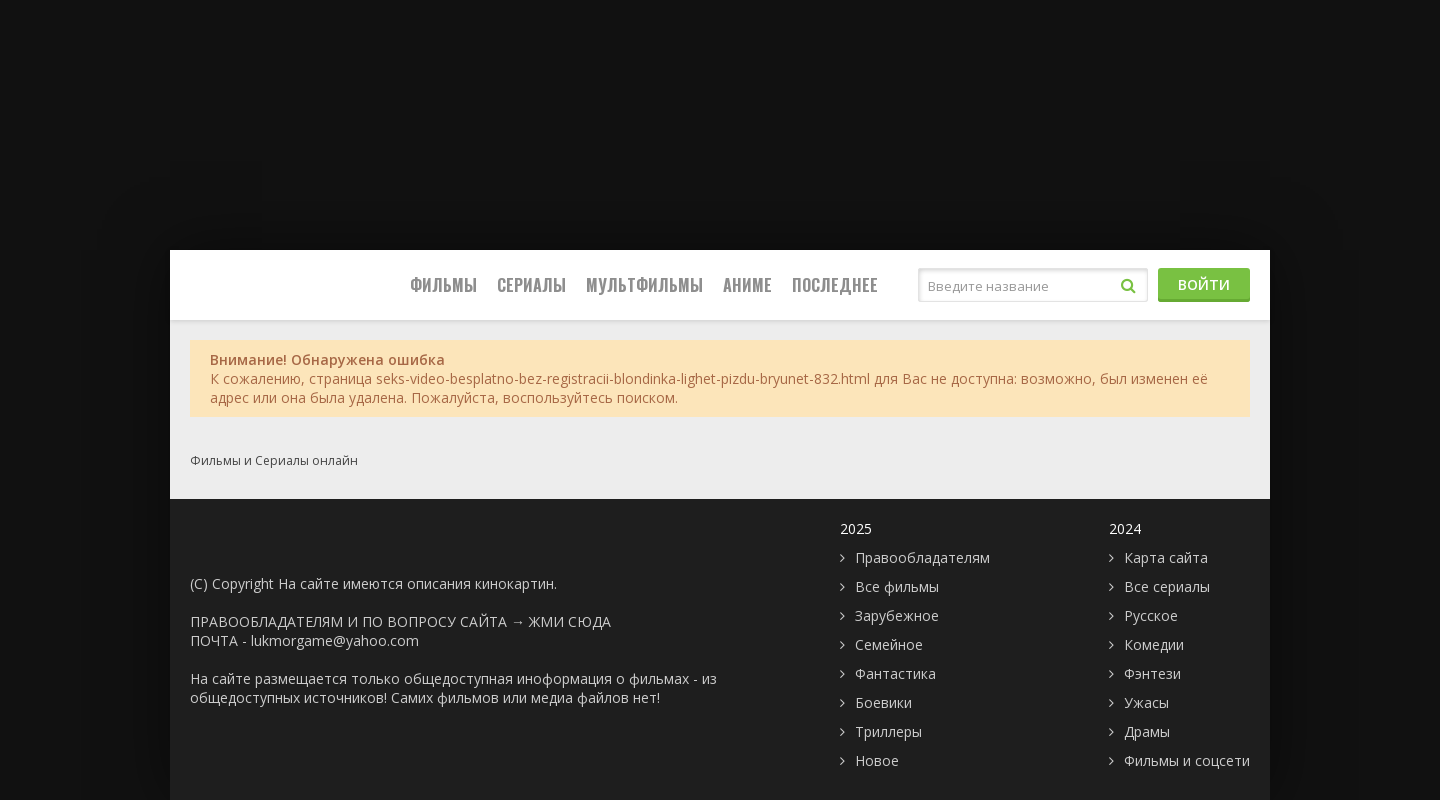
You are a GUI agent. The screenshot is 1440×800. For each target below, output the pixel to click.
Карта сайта (1166, 557)
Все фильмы (897, 586)
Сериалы (531, 285)
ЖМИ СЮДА (570, 621)
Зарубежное (897, 615)
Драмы (1147, 731)
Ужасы (1146, 702)
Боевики (883, 702)
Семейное (889, 644)
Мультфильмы (644, 285)
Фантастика (895, 673)
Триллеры (888, 731)
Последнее (835, 285)
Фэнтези (1152, 673)
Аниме (747, 285)
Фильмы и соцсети (1187, 760)
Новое (877, 760)
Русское (1151, 615)
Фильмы (443, 285)
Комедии (1154, 644)
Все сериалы (1167, 586)
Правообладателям (922, 557)
